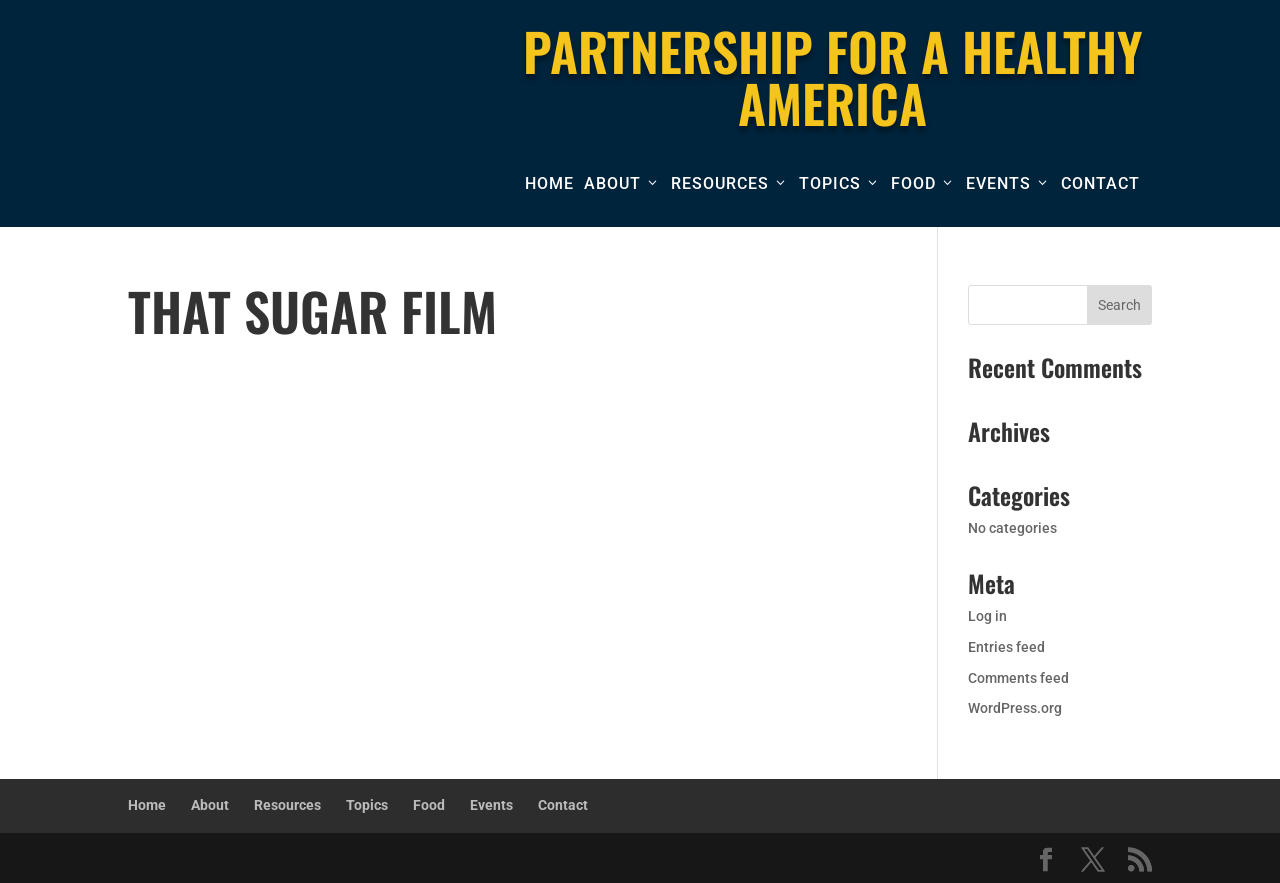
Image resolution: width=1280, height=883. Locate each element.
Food (913, 183)
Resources (720, 183)
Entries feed (1006, 647)
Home (549, 183)
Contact (1100, 183)
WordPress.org (1015, 708)
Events (998, 183)
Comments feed (1018, 678)
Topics (830, 183)
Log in (987, 616)
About (612, 183)
